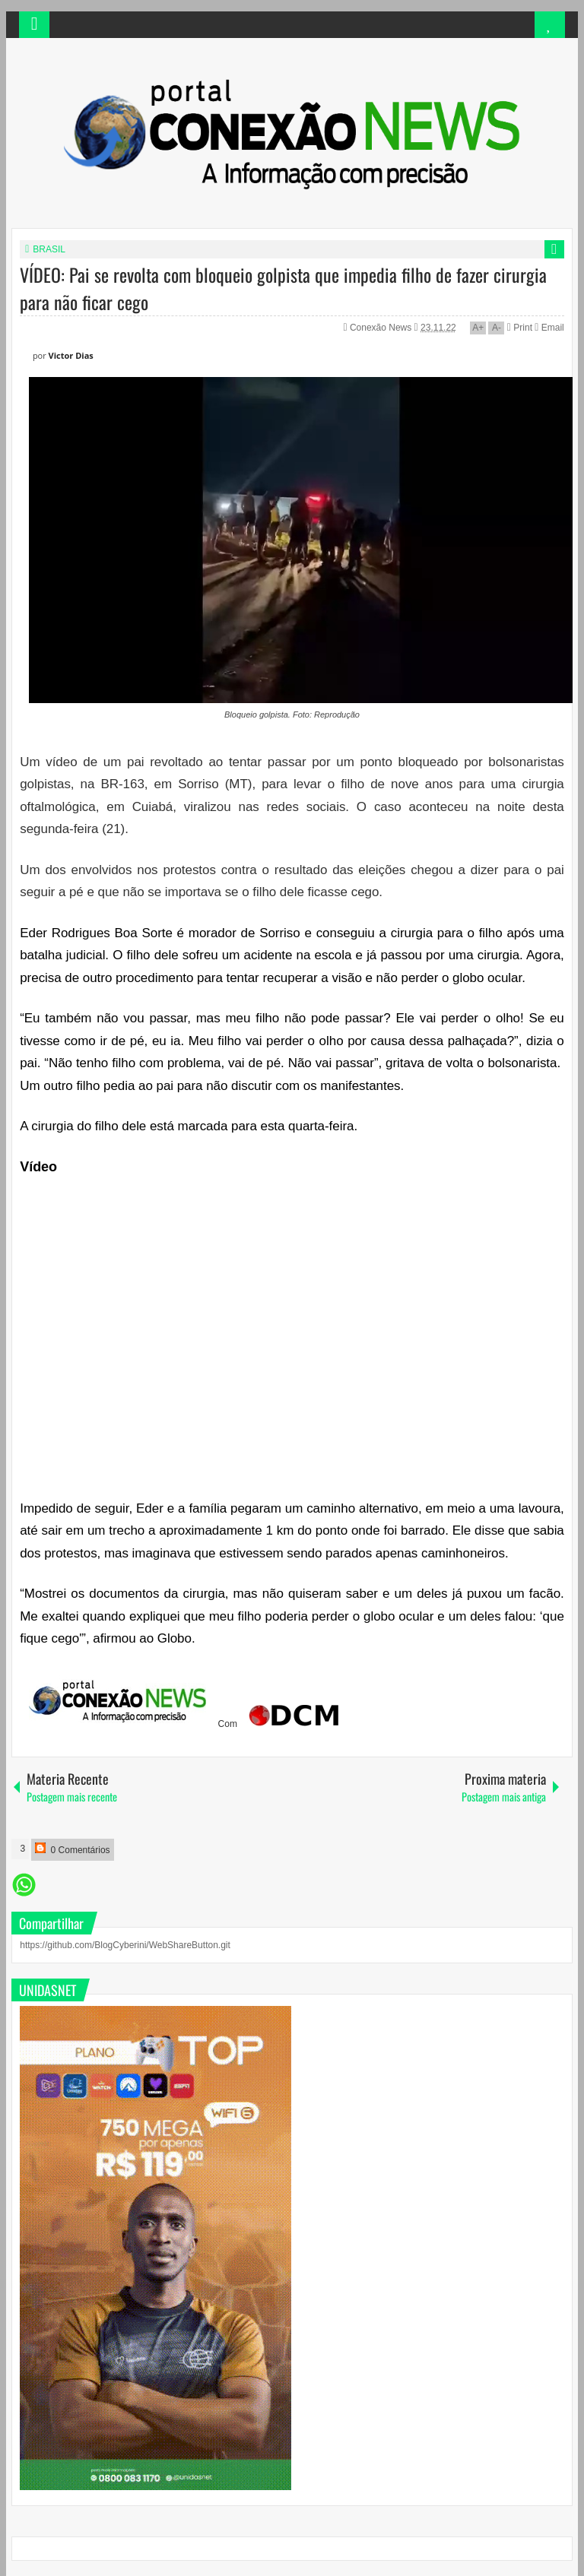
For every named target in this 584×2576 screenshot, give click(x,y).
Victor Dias (71, 355)
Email (549, 327)
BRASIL (49, 249)
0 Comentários (72, 1848)
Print (519, 327)
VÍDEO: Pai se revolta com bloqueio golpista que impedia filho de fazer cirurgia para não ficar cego (283, 288)
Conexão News (382, 327)
